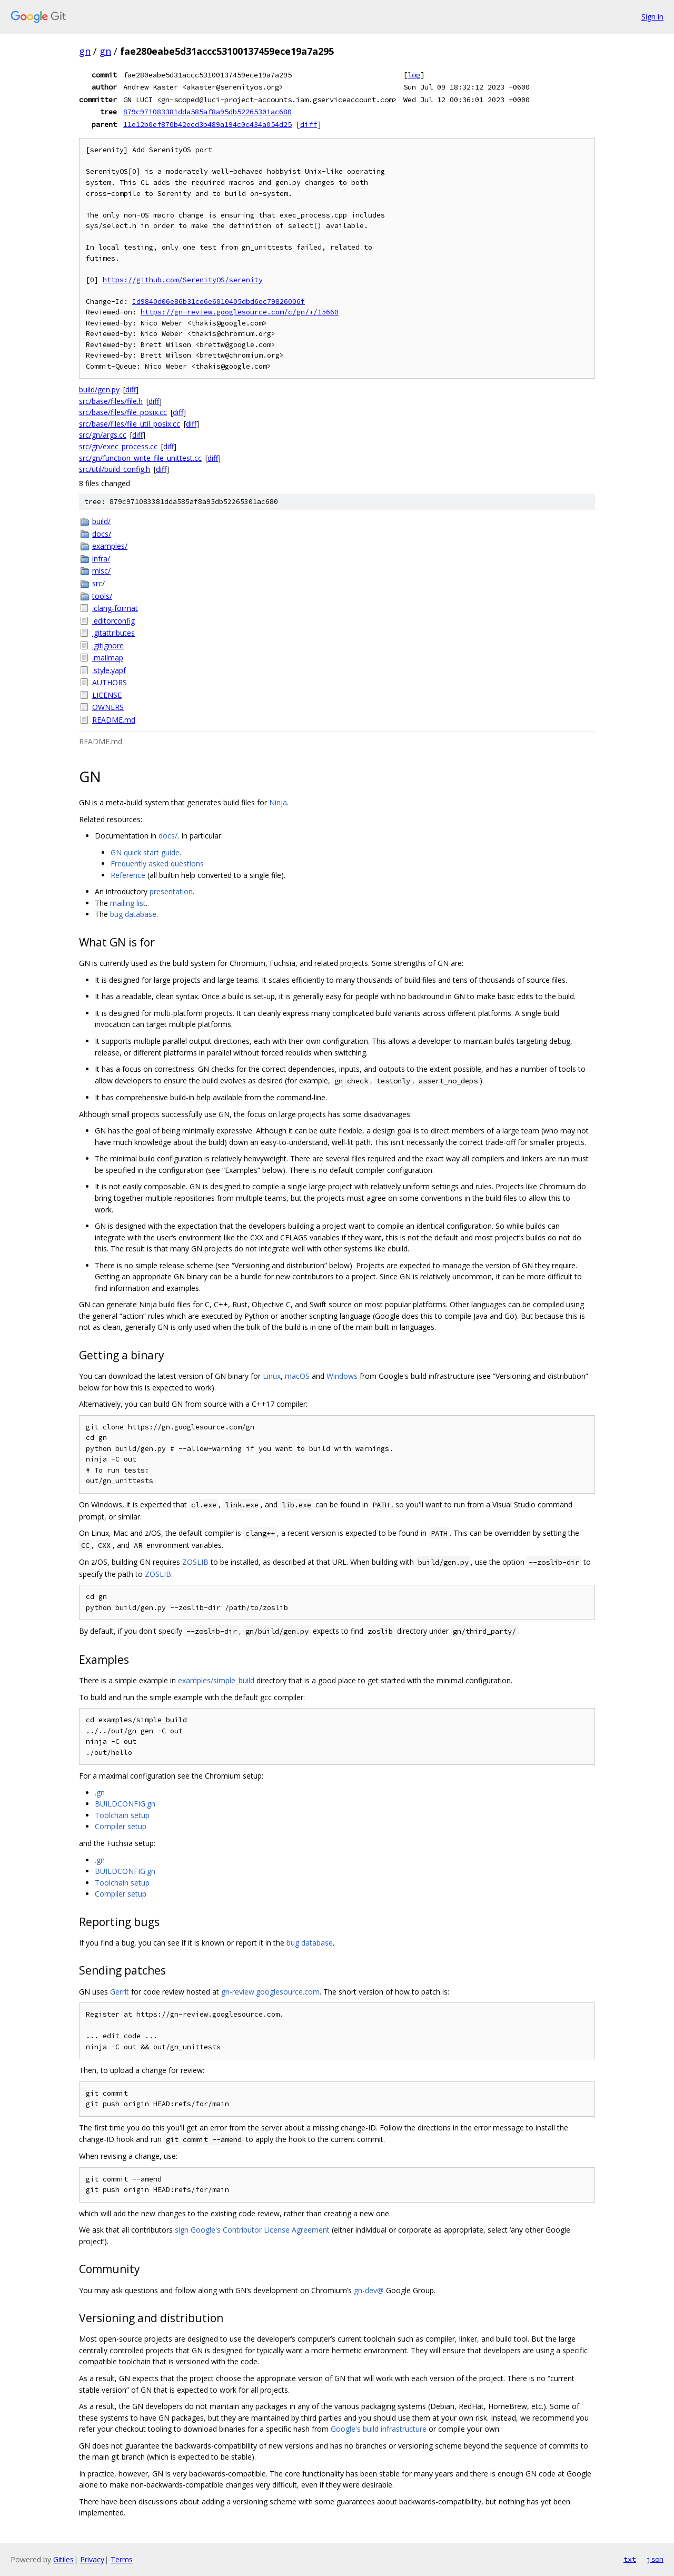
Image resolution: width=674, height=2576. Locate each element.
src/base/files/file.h (111, 401)
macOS (297, 1376)
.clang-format (115, 608)
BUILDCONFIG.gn (125, 1804)
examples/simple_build (216, 1680)
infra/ (101, 559)
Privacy (92, 2559)
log (414, 75)
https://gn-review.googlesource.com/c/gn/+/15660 (240, 312)
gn (85, 51)
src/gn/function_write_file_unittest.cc (140, 458)
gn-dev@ (369, 2290)
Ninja (278, 802)
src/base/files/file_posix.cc (123, 412)
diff (308, 124)
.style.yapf (109, 670)
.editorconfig (113, 621)
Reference (128, 875)
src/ (98, 583)
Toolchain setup (122, 1815)
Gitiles (63, 2559)
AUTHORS (109, 682)
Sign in (652, 17)
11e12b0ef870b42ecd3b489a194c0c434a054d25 (207, 124)
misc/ (101, 571)
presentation (171, 891)
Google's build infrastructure (379, 2429)
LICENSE (107, 695)
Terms (122, 2559)
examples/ (109, 546)
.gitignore (108, 645)
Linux (272, 1376)
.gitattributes (113, 633)
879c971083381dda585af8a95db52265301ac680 (207, 111)
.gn (100, 1793)
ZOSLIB (195, 1562)
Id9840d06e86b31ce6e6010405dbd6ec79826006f (218, 301)
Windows (342, 1376)
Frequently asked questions (157, 863)
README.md (113, 720)
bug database (133, 914)
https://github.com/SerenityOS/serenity (183, 279)
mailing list (128, 903)
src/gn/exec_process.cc (118, 446)
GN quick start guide (145, 852)
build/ (101, 521)
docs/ (101, 534)
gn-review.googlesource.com (270, 1992)
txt (629, 2559)
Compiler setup (120, 1826)
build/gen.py (99, 389)
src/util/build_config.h (114, 469)
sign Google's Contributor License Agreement (252, 2230)
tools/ (102, 596)
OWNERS (108, 707)
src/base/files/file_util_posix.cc (129, 424)
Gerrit (119, 1992)
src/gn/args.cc (102, 435)
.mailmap (107, 658)
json (655, 2559)
